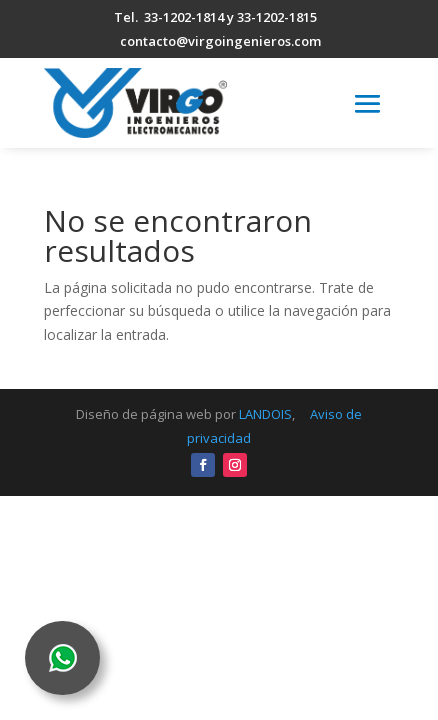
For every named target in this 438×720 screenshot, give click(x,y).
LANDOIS (265, 414)
